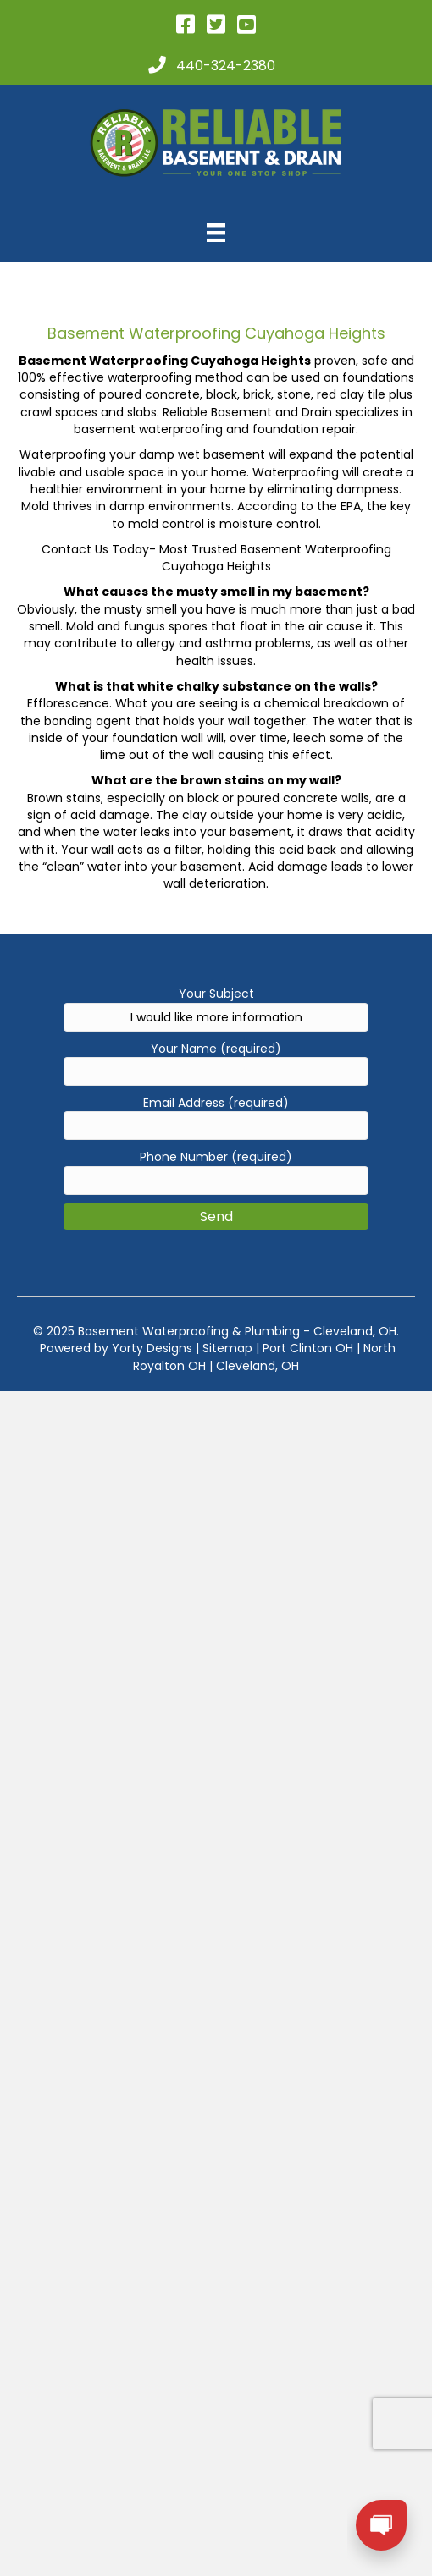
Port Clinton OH (308, 1348)
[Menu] (216, 233)
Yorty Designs (152, 1348)
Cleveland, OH (257, 1365)
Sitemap (227, 1348)
